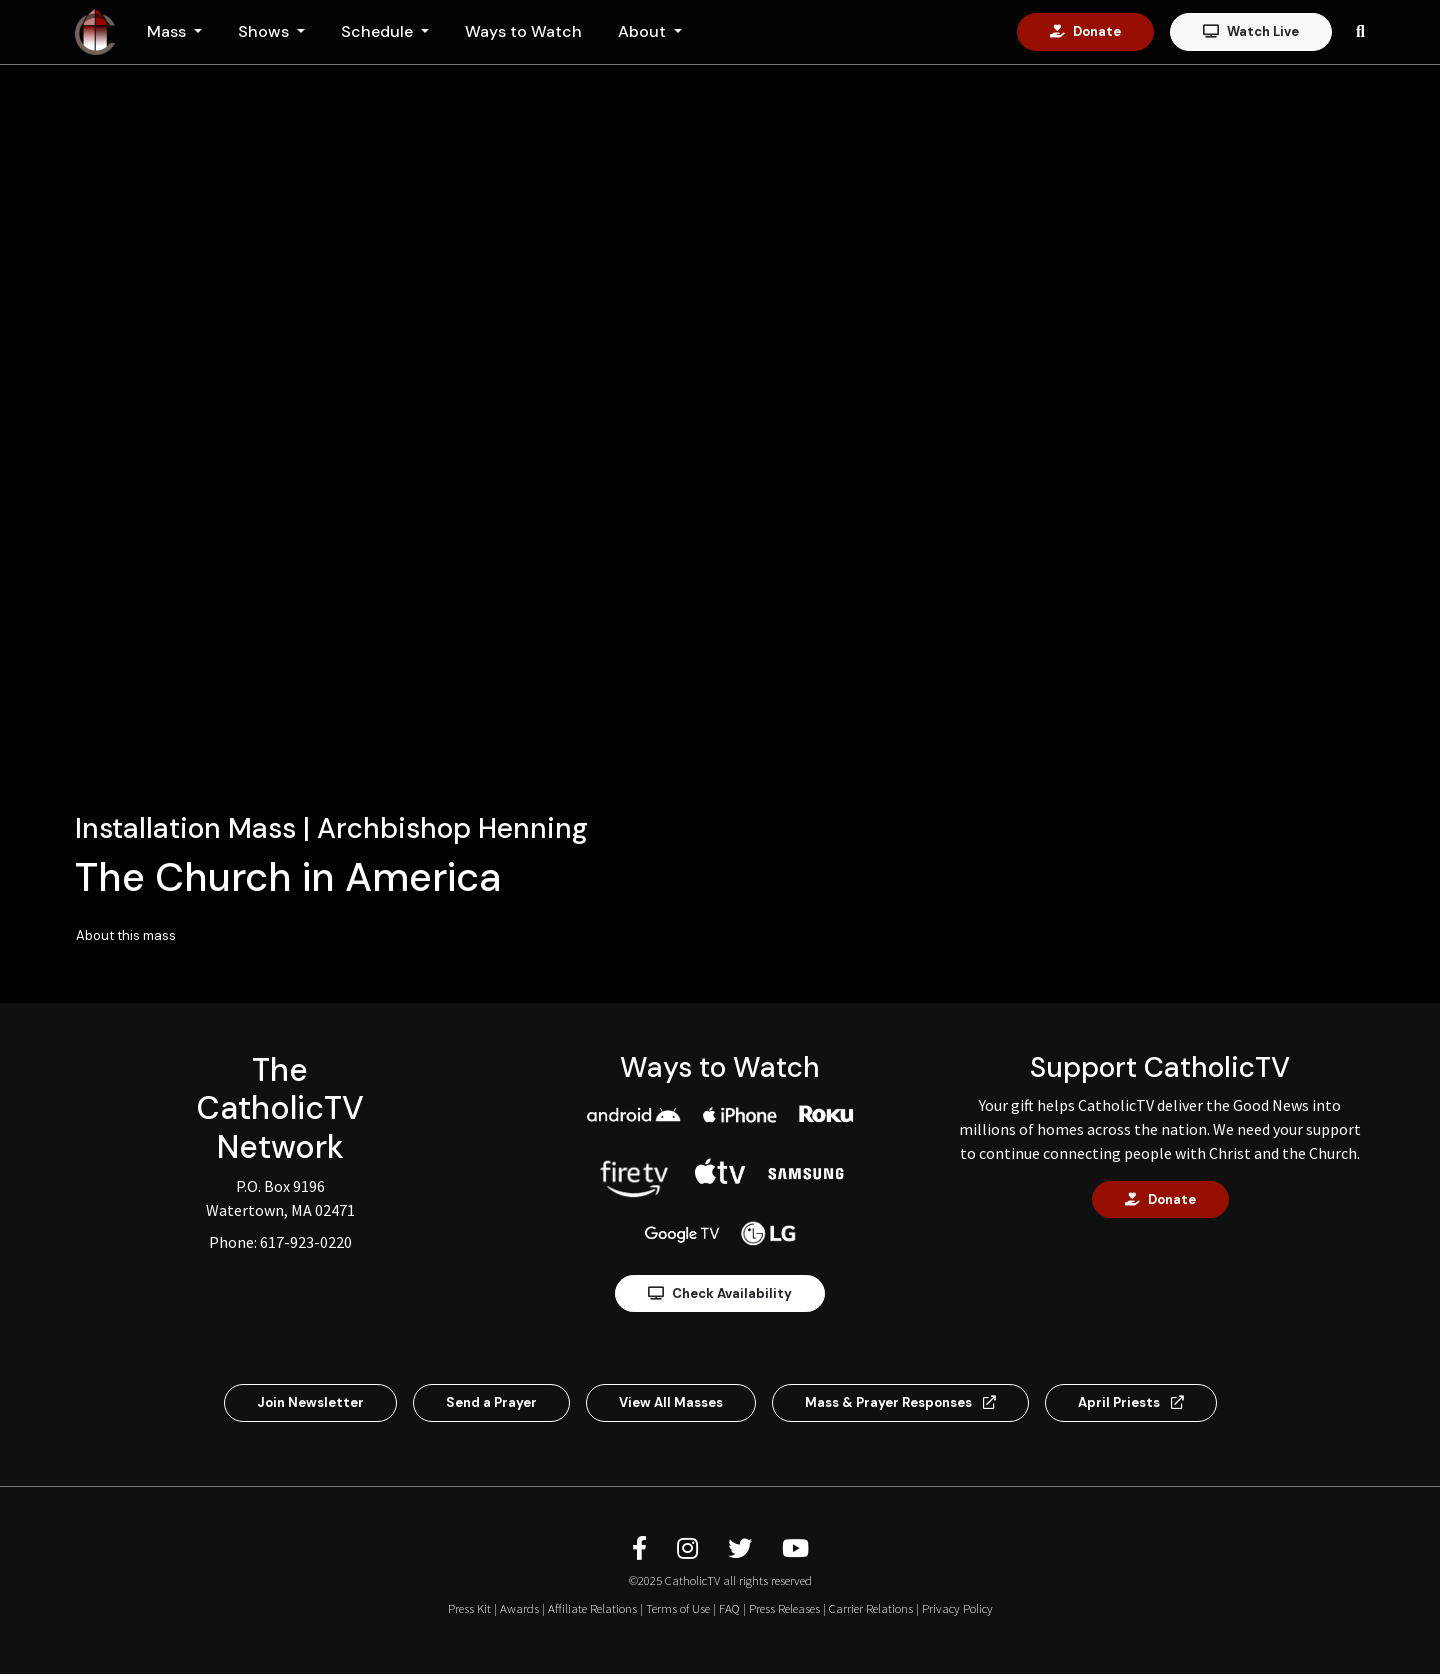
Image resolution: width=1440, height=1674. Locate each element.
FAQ (729, 1608)
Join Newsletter (310, 1402)
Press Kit (469, 1608)
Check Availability (720, 1293)
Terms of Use (678, 1608)
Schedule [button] (379, 31)
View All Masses (671, 1402)
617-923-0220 (306, 1242)
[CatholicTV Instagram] (690, 1548)
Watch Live (1251, 31)
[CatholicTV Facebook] (642, 1548)
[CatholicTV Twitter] (743, 1548)
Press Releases (784, 1608)
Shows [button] (265, 31)
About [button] (644, 31)
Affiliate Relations (592, 1608)
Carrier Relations (871, 1608)
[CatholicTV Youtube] (795, 1548)
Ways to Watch (523, 31)
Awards (519, 1608)
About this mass (126, 935)
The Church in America (288, 877)
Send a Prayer (491, 1402)
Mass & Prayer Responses (900, 1402)
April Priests (1131, 1402)
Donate (1085, 31)
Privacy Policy (957, 1608)
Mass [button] (168, 31)
